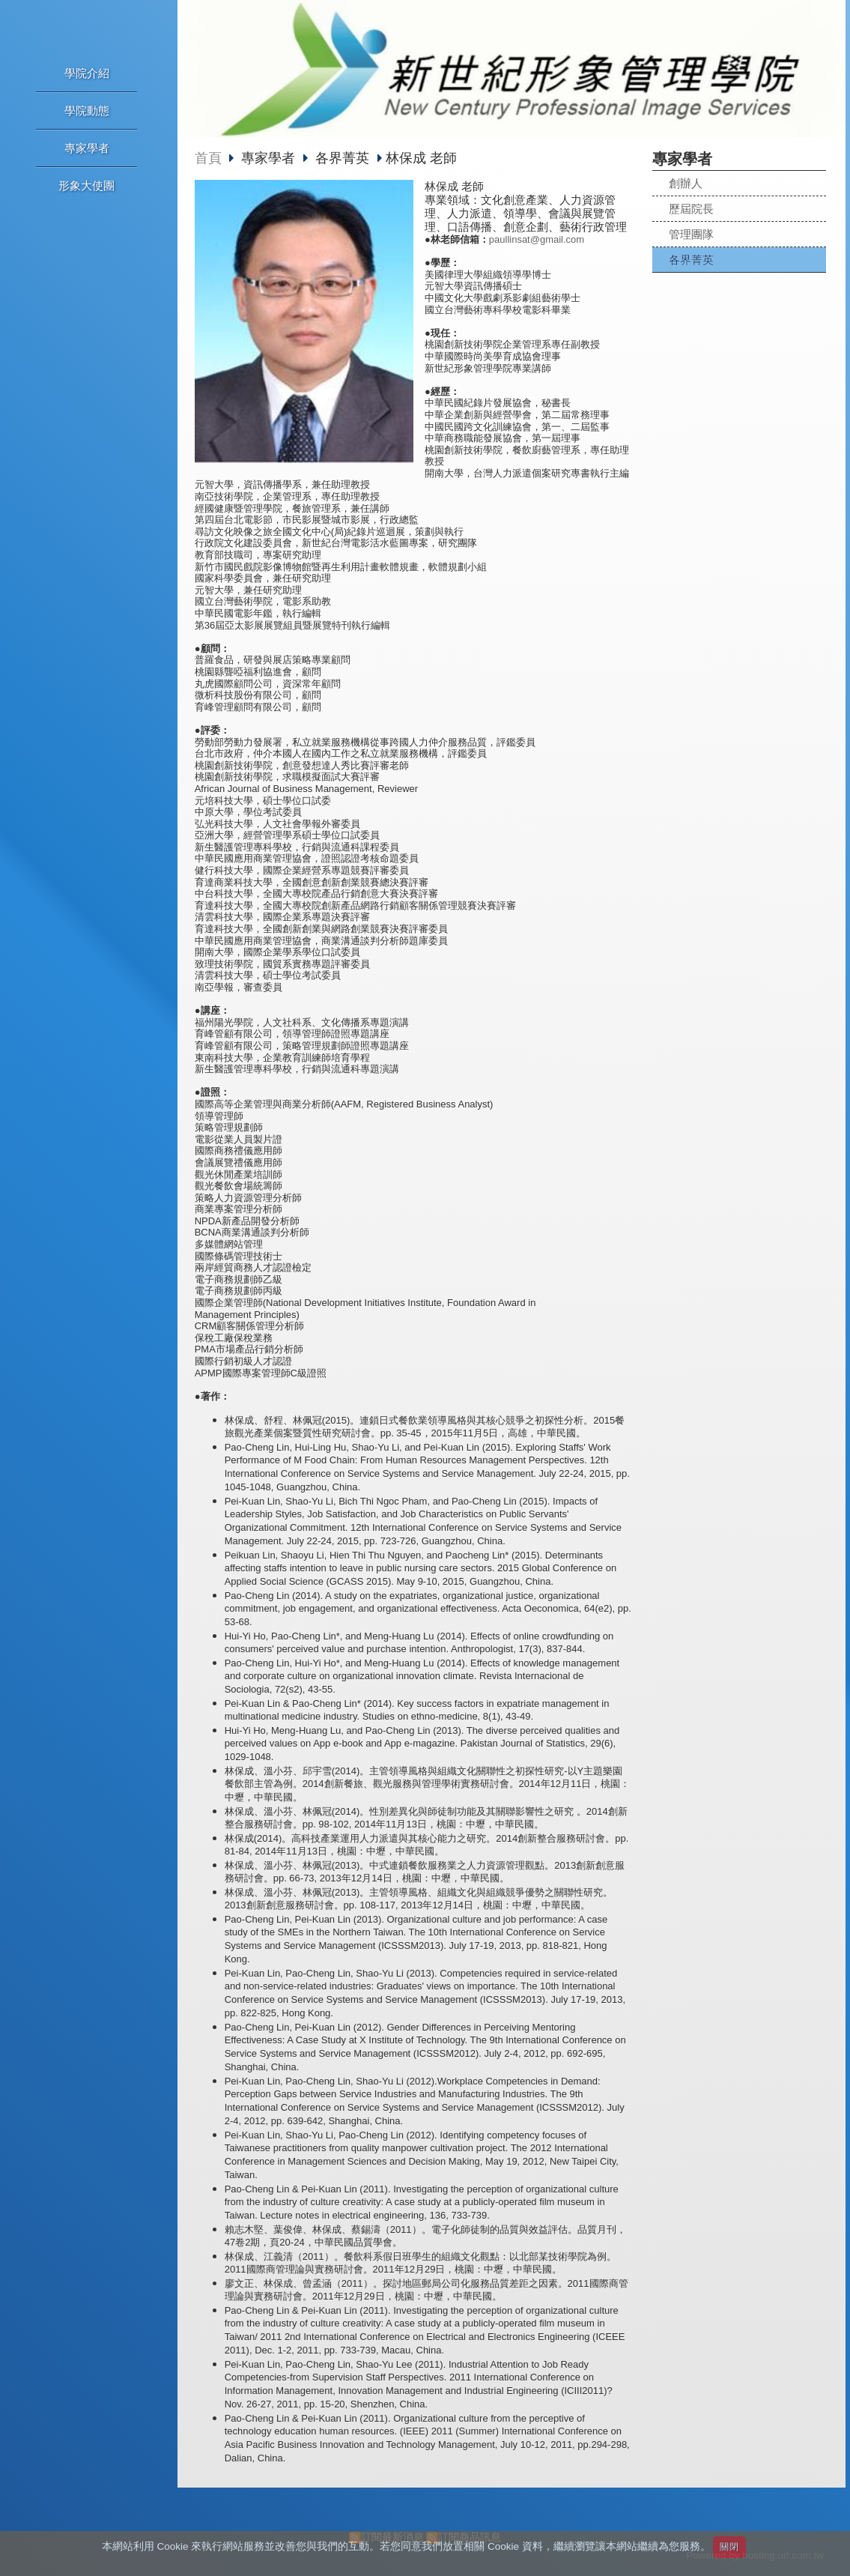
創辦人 (685, 183)
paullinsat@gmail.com (536, 239)
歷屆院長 (691, 208)
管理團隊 (691, 234)
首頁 (208, 158)
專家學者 (270, 158)
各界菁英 (691, 259)
